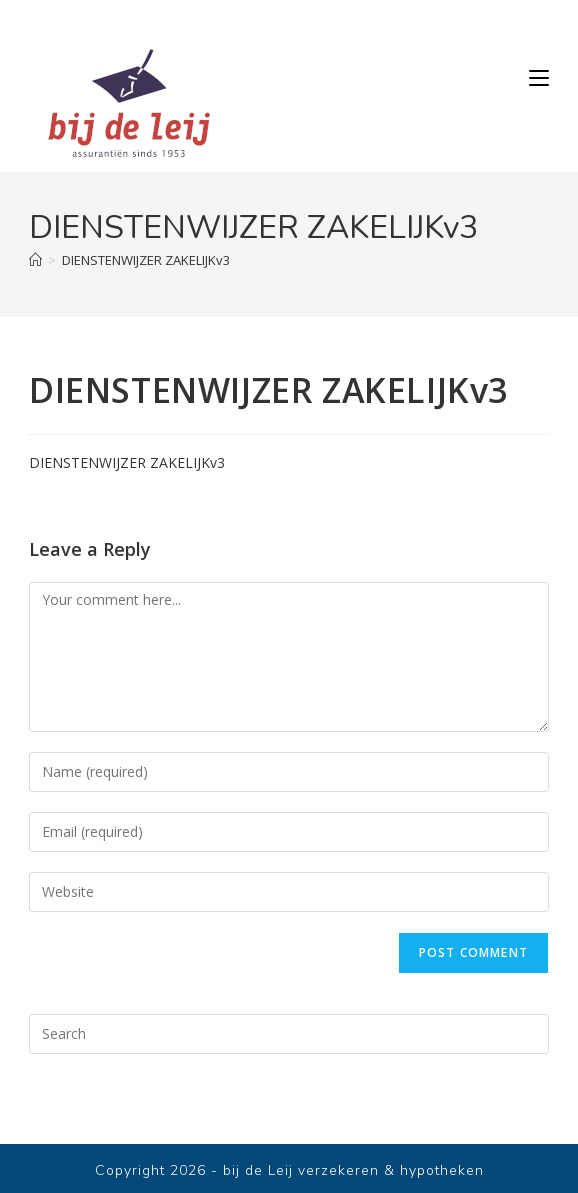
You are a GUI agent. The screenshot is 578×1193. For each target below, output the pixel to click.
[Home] (35, 260)
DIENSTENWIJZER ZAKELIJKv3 (146, 260)
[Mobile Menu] (539, 78)
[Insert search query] (289, 1034)
